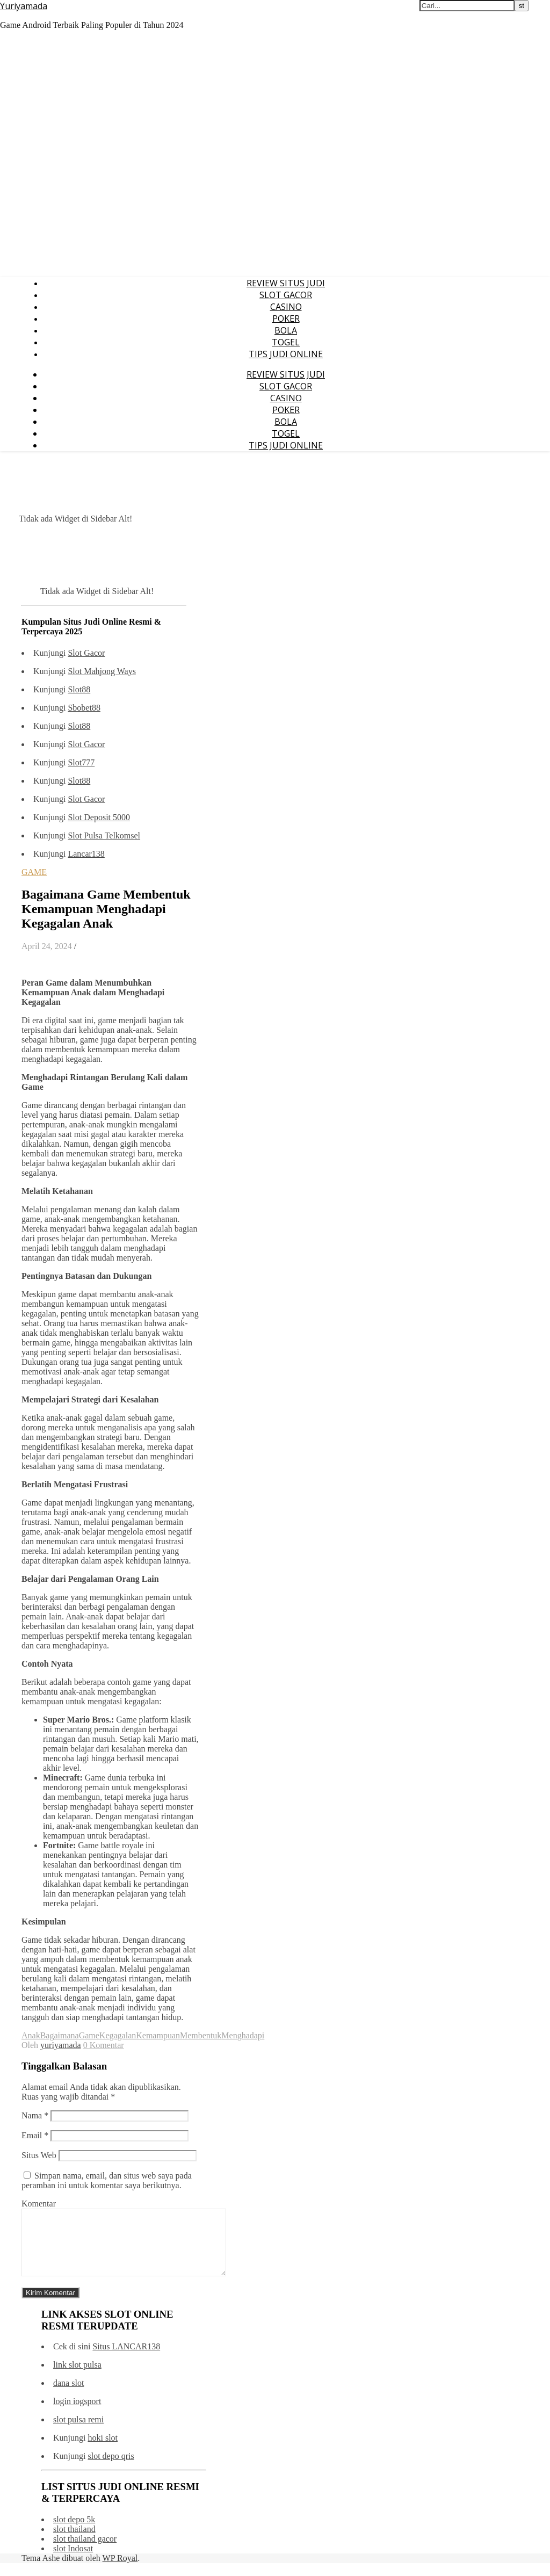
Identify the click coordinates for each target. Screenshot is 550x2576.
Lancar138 (86, 853)
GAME (34, 872)
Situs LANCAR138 (126, 2359)
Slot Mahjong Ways (101, 671)
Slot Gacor (86, 652)
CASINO (286, 307)
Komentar (38, 2203)
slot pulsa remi (78, 2432)
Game (89, 2035)
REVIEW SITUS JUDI (286, 283)
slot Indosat (73, 2561)
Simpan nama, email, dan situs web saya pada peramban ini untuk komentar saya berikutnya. (106, 2180)
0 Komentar (103, 2045)
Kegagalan (117, 2035)
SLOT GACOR (285, 295)
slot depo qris (111, 2468)
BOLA (285, 330)
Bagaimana (59, 2035)
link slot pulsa (77, 2377)
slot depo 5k (74, 2532)
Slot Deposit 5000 (99, 817)
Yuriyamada (23, 6)
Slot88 (79, 689)
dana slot (68, 2395)
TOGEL (286, 342)
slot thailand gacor (85, 2551)
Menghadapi (242, 2035)
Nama (34, 2115)
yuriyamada (60, 2045)
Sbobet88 (84, 707)
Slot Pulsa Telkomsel (104, 835)
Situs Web (38, 2155)
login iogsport (77, 2414)
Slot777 (81, 762)
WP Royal (120, 2570)
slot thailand (74, 2541)
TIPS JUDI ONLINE (286, 354)
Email (34, 2135)
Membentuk (200, 2035)
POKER (286, 318)
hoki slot (103, 2450)
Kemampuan (158, 2035)
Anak (30, 2035)
